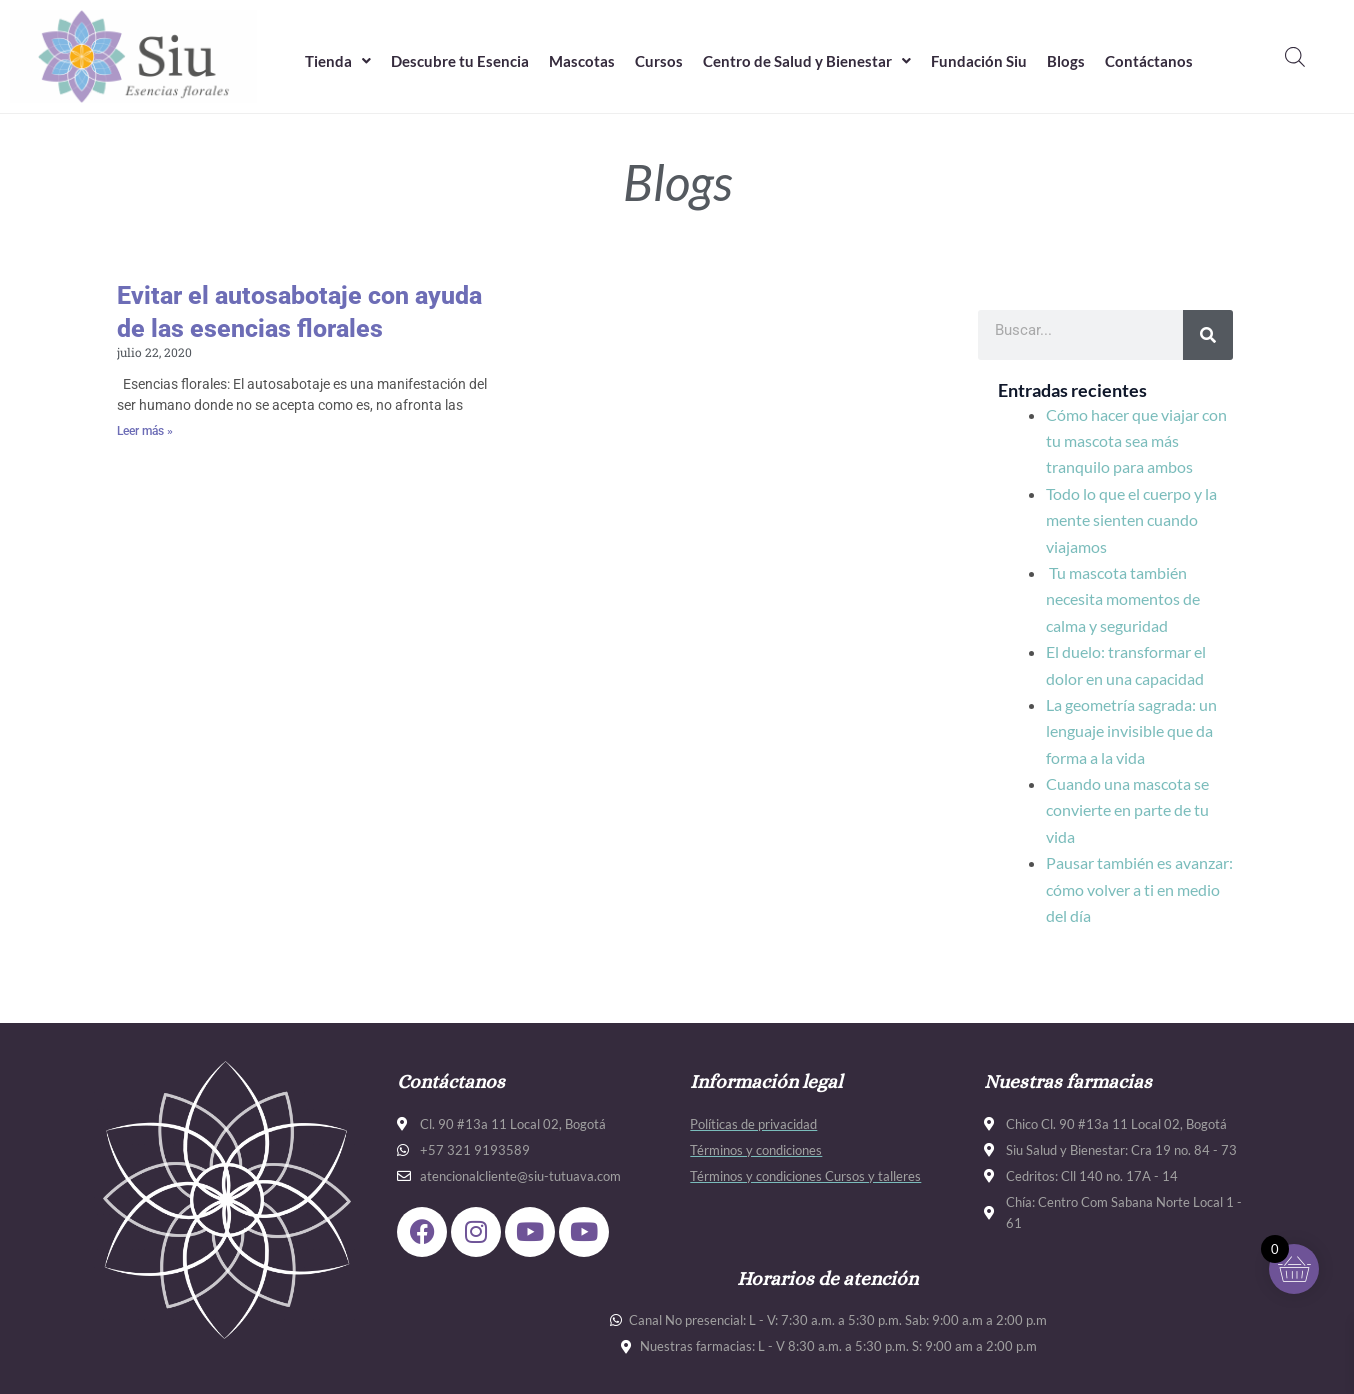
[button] (338, 61)
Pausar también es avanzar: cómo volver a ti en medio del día (1139, 889)
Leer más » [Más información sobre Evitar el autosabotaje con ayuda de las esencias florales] (145, 431)
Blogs (1066, 61)
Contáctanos (1149, 61)
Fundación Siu (979, 61)
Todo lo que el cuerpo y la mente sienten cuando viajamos (1131, 520)
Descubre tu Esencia (460, 61)
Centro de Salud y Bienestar (807, 61)
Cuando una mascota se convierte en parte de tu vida (1127, 810)
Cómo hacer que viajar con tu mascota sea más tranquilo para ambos (1136, 441)
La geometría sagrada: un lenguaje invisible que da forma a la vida (1131, 731)
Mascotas (582, 61)
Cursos (659, 61)
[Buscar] (1208, 335)
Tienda (338, 61)
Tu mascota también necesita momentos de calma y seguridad (1123, 599)
